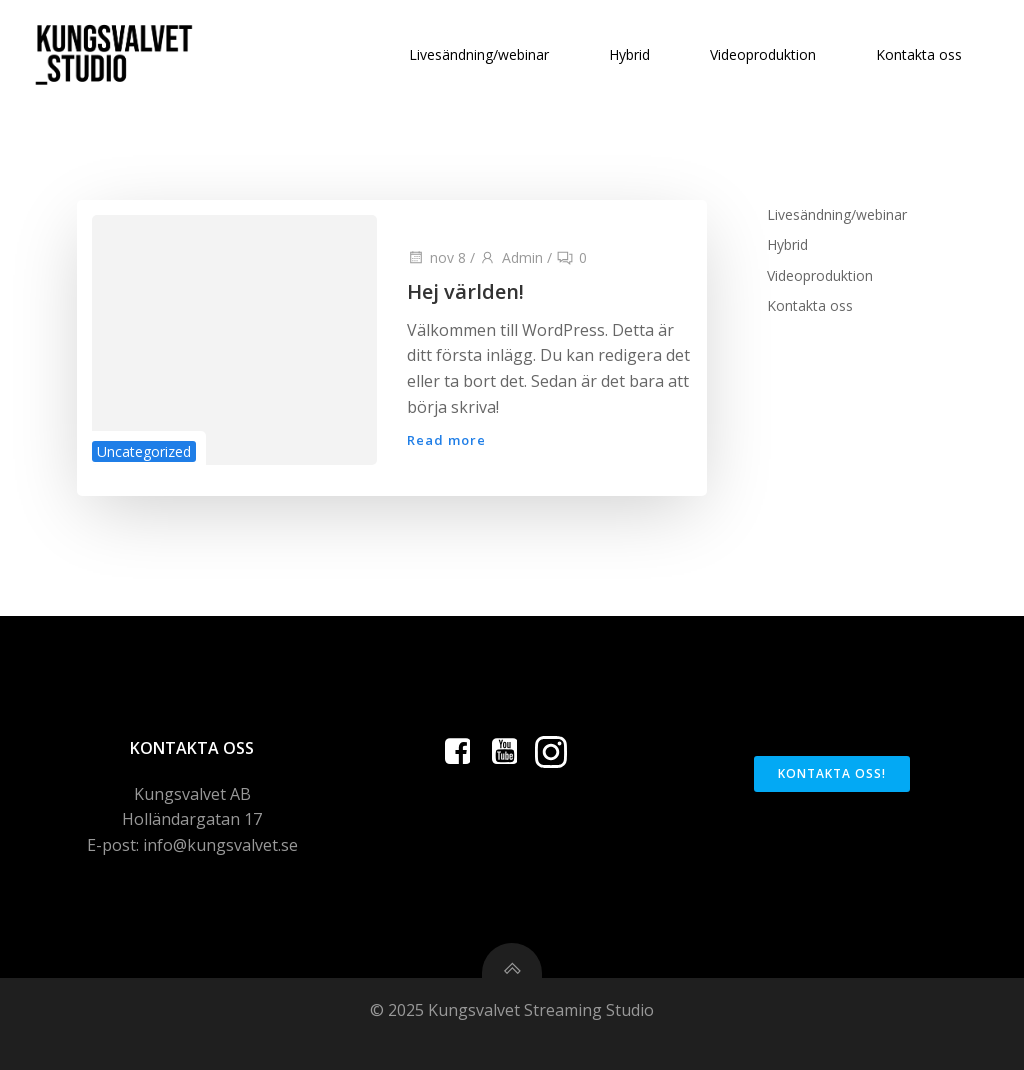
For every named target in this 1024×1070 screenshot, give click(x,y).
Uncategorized (144, 451)
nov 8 (436, 257)
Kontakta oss (919, 54)
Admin (511, 257)
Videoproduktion (763, 54)
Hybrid (629, 54)
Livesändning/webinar (479, 54)
